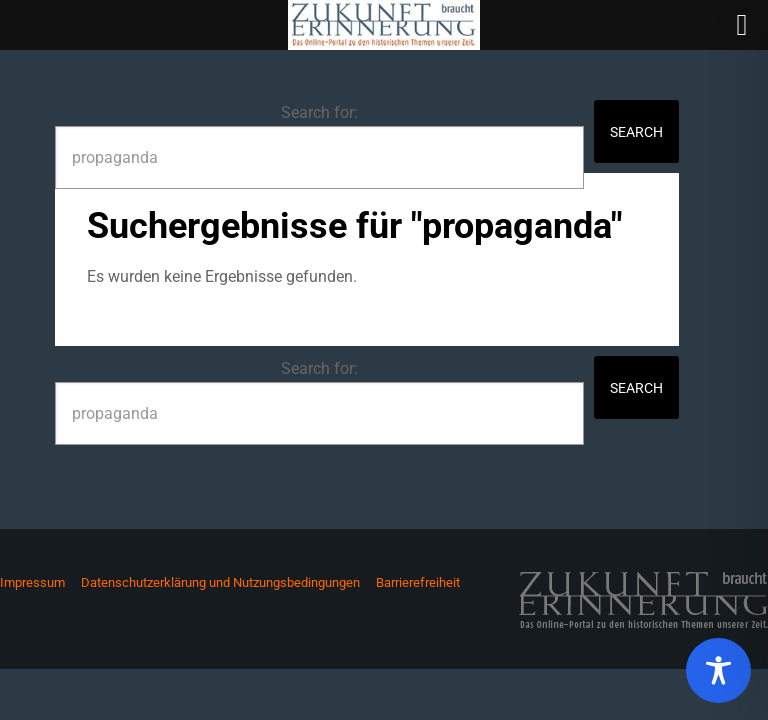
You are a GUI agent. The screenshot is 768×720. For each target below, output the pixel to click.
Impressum (32, 582)
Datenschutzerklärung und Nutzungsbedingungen (220, 582)
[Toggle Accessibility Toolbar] (718, 670)
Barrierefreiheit (418, 582)
